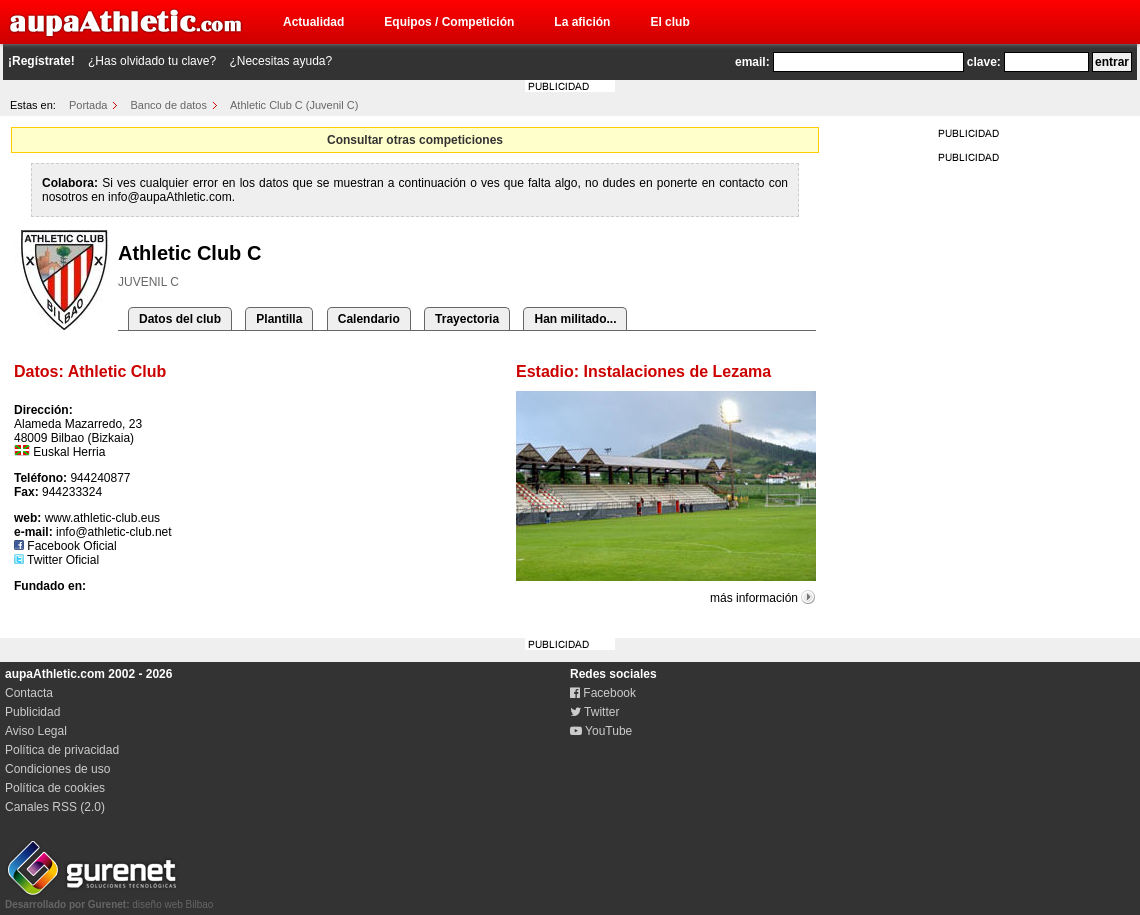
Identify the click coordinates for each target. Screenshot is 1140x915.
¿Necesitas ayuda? (280, 61)
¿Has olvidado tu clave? (152, 61)
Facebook (603, 693)
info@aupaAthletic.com (170, 197)
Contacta (29, 693)
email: (752, 62)
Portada (88, 105)
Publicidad (32, 712)
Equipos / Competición (449, 22)
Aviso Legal (36, 731)
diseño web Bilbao (109, 899)
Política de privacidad (62, 750)
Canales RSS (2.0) (55, 807)
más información (754, 598)
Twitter (594, 712)
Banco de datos (169, 105)
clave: (984, 62)
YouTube (601, 731)
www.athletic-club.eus (102, 518)
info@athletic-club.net (114, 532)
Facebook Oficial (65, 546)
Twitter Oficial (56, 560)
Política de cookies (55, 788)
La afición (582, 22)
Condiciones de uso (57, 769)
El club (669, 22)
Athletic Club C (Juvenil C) (294, 105)
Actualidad (313, 22)
